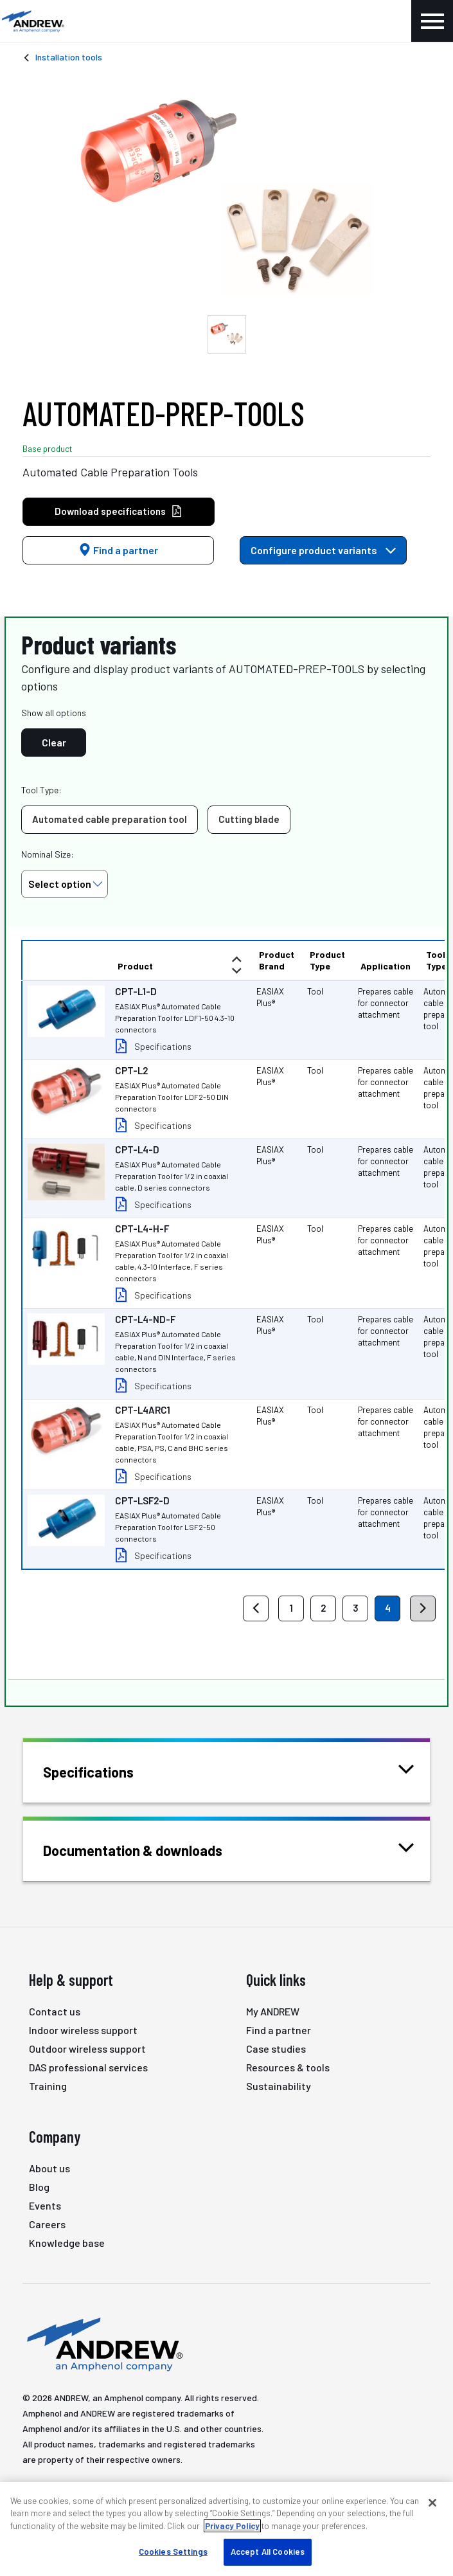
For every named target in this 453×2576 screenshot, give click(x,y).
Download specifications (118, 511)
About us (49, 2168)
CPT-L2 (131, 1070)
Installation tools (68, 56)
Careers (47, 2224)
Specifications (162, 1046)
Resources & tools (288, 2067)
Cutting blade (249, 819)
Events (45, 2205)
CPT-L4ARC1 (142, 1410)
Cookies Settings (173, 2551)
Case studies (276, 2048)
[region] (226, 2529)
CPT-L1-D (136, 991)
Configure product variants (323, 550)
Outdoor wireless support (87, 2048)
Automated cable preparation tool (109, 819)
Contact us (54, 2011)
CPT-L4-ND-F (145, 1319)
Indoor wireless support (83, 2030)
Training (48, 2086)
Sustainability (278, 2086)
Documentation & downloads (148, 1849)
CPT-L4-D (137, 1149)
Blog (39, 2187)
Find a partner (118, 550)
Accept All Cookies (268, 2551)
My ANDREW (272, 2011)
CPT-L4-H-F (142, 1228)
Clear (54, 742)
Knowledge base (67, 2243)
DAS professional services (88, 2067)
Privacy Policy (232, 2526)
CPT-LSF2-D (142, 1500)
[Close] (432, 2503)
